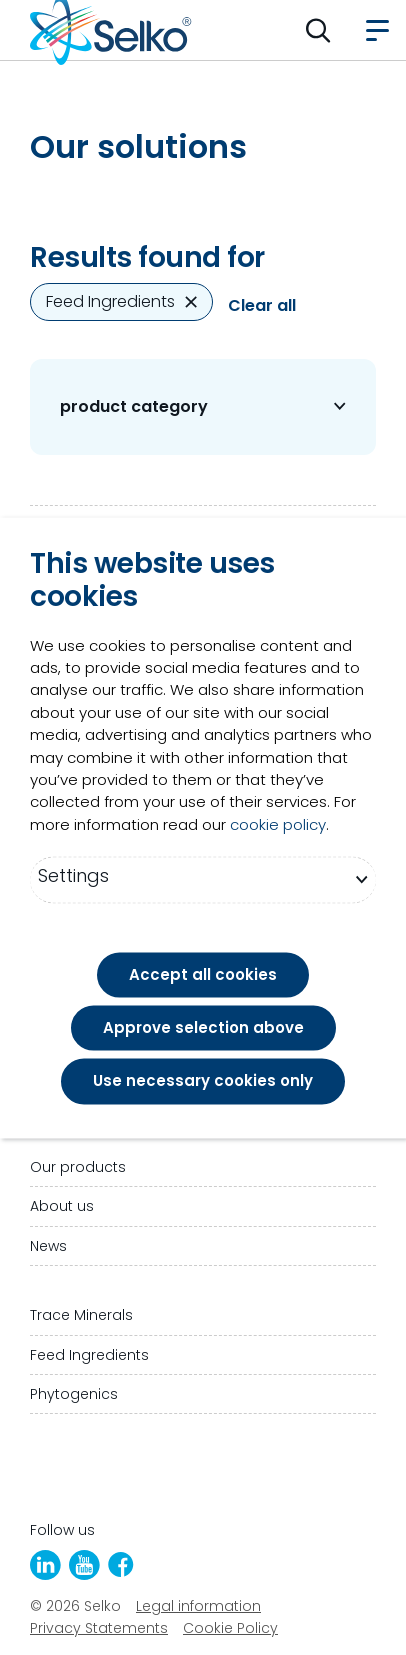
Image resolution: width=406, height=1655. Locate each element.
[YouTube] (84, 1565)
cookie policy (278, 824)
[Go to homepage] (111, 30)
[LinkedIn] (45, 1565)
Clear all (262, 306)
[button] (318, 30)
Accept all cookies (203, 974)
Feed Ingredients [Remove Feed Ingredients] (121, 301)
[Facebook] (121, 1564)
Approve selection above (203, 1028)
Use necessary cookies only (203, 1081)
